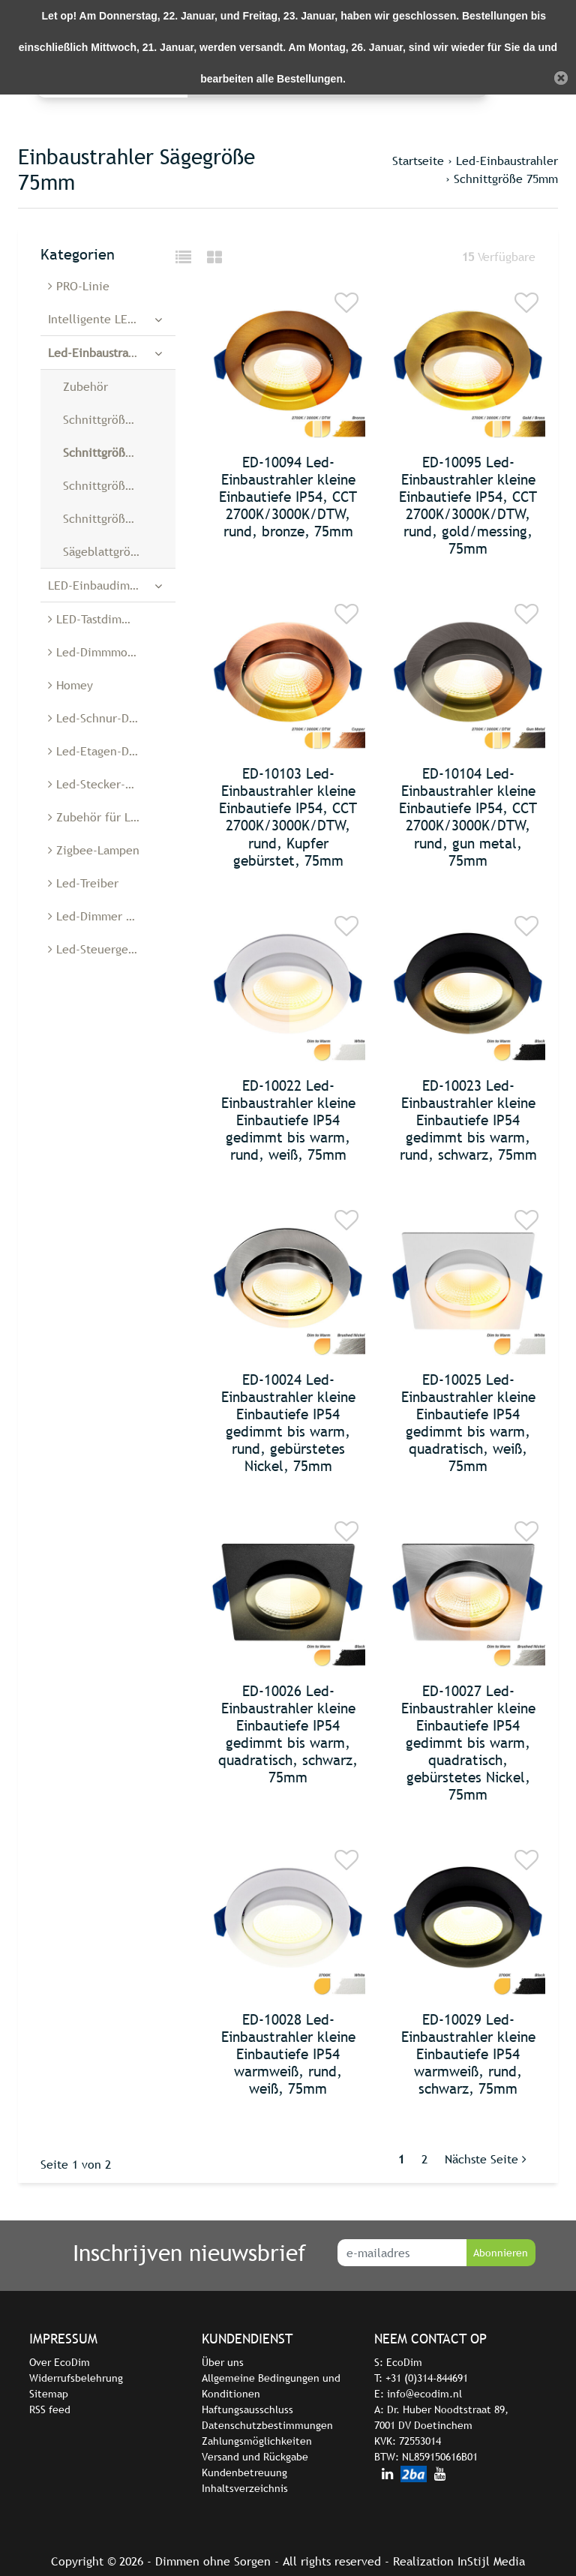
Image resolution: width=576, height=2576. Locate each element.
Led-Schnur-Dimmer (106, 718)
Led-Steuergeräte (99, 949)
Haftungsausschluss (247, 2409)
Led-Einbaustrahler (507, 160)
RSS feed (49, 2409)
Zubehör (85, 386)
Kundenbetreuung (244, 2472)
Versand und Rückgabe (255, 2456)
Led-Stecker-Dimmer (107, 784)
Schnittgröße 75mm (506, 178)
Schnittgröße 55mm (115, 419)
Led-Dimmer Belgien (107, 916)
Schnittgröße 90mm (115, 518)
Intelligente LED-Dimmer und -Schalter (112, 319)
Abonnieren (500, 2252)
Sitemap (48, 2393)
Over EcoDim (59, 2362)
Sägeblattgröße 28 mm (119, 551)
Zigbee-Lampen (94, 850)
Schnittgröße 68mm (115, 485)
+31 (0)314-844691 (427, 2378)
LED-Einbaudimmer (99, 585)
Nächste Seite (485, 2159)
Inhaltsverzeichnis (245, 2488)
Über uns (223, 2362)
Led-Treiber (83, 883)
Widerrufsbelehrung (76, 2378)
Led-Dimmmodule (100, 652)
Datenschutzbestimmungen (267, 2425)
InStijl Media (491, 2561)
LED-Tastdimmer (95, 619)
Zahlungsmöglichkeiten (257, 2441)
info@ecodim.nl (424, 2393)
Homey (70, 685)
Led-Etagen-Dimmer (106, 751)
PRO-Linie (79, 286)
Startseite (418, 160)
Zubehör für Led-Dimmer (112, 817)
